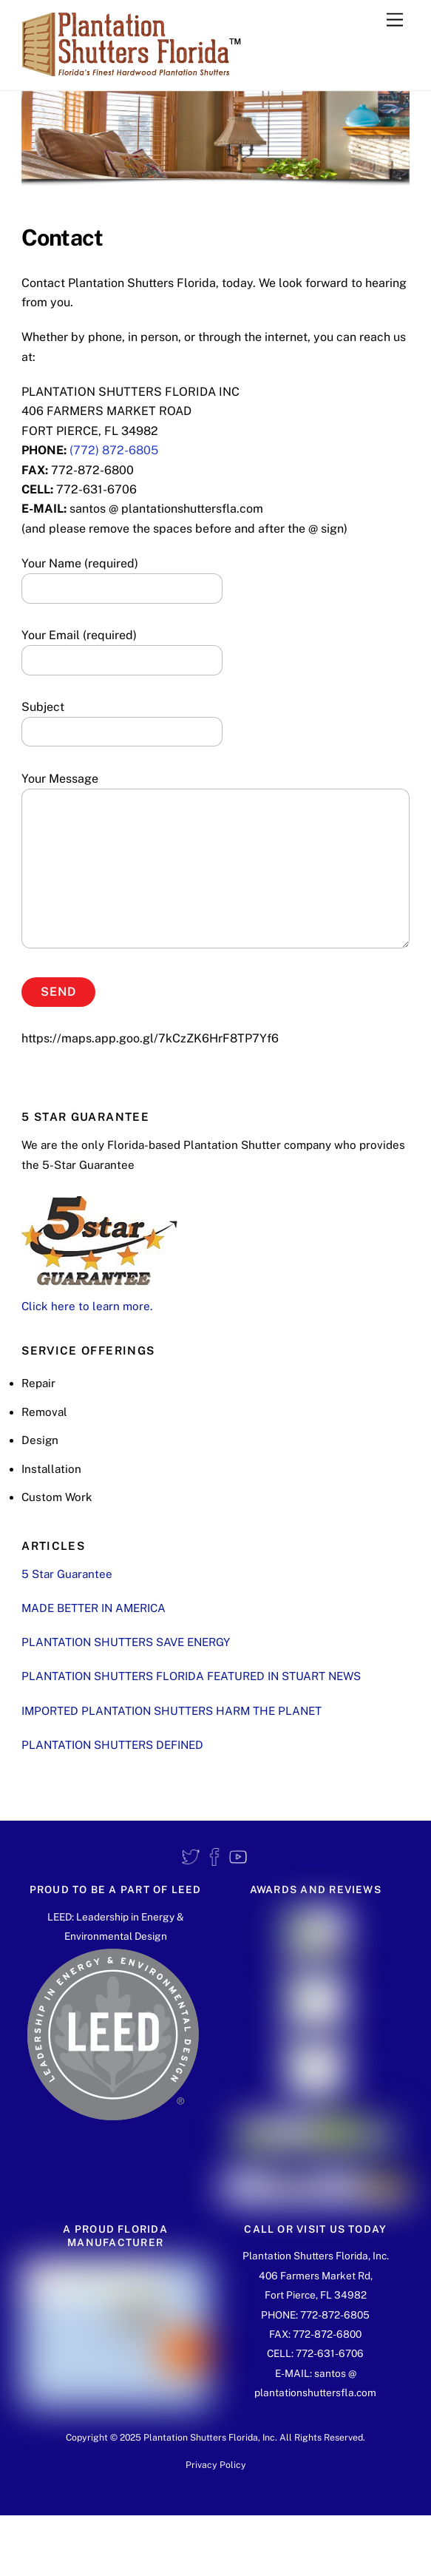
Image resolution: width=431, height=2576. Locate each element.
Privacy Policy (216, 2464)
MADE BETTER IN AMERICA (93, 1608)
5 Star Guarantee (66, 1574)
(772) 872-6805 (113, 450)
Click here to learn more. (86, 1306)
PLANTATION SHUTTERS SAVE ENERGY (125, 1642)
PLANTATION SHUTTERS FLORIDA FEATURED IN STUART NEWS (191, 1676)
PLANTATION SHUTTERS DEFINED (112, 1745)
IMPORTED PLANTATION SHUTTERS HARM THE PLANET (171, 1711)
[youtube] (238, 1856)
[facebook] (214, 1856)
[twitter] (191, 1856)
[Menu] (395, 20)
